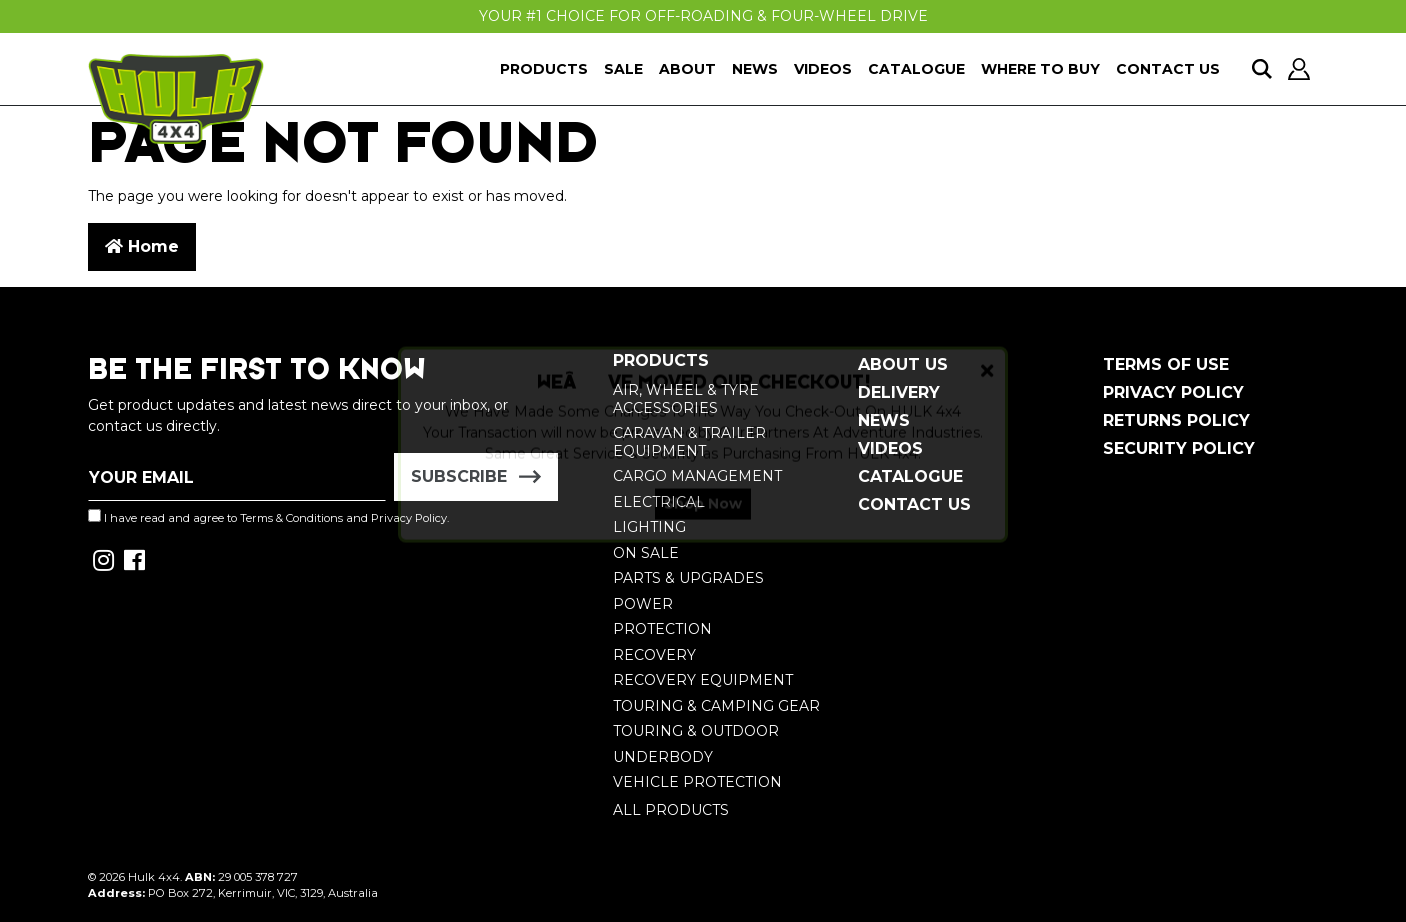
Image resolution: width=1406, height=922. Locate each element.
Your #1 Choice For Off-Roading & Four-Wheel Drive (703, 16)
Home (142, 246)
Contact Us (1168, 69)
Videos (823, 69)
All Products (671, 810)
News (755, 69)
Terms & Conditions (291, 518)
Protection (662, 629)
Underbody (663, 757)
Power (643, 604)
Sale (623, 69)
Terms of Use (1166, 364)
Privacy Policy (1173, 392)
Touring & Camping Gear (716, 706)
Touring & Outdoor (696, 731)
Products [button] (544, 69)
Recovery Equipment (703, 680)
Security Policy (1179, 448)
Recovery (654, 655)
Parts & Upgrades (688, 578)
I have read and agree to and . (268, 517)
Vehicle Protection (697, 782)
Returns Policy (1176, 420)
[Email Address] (237, 477)
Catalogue (916, 69)
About (687, 69)
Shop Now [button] (703, 520)
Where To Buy (1040, 69)
